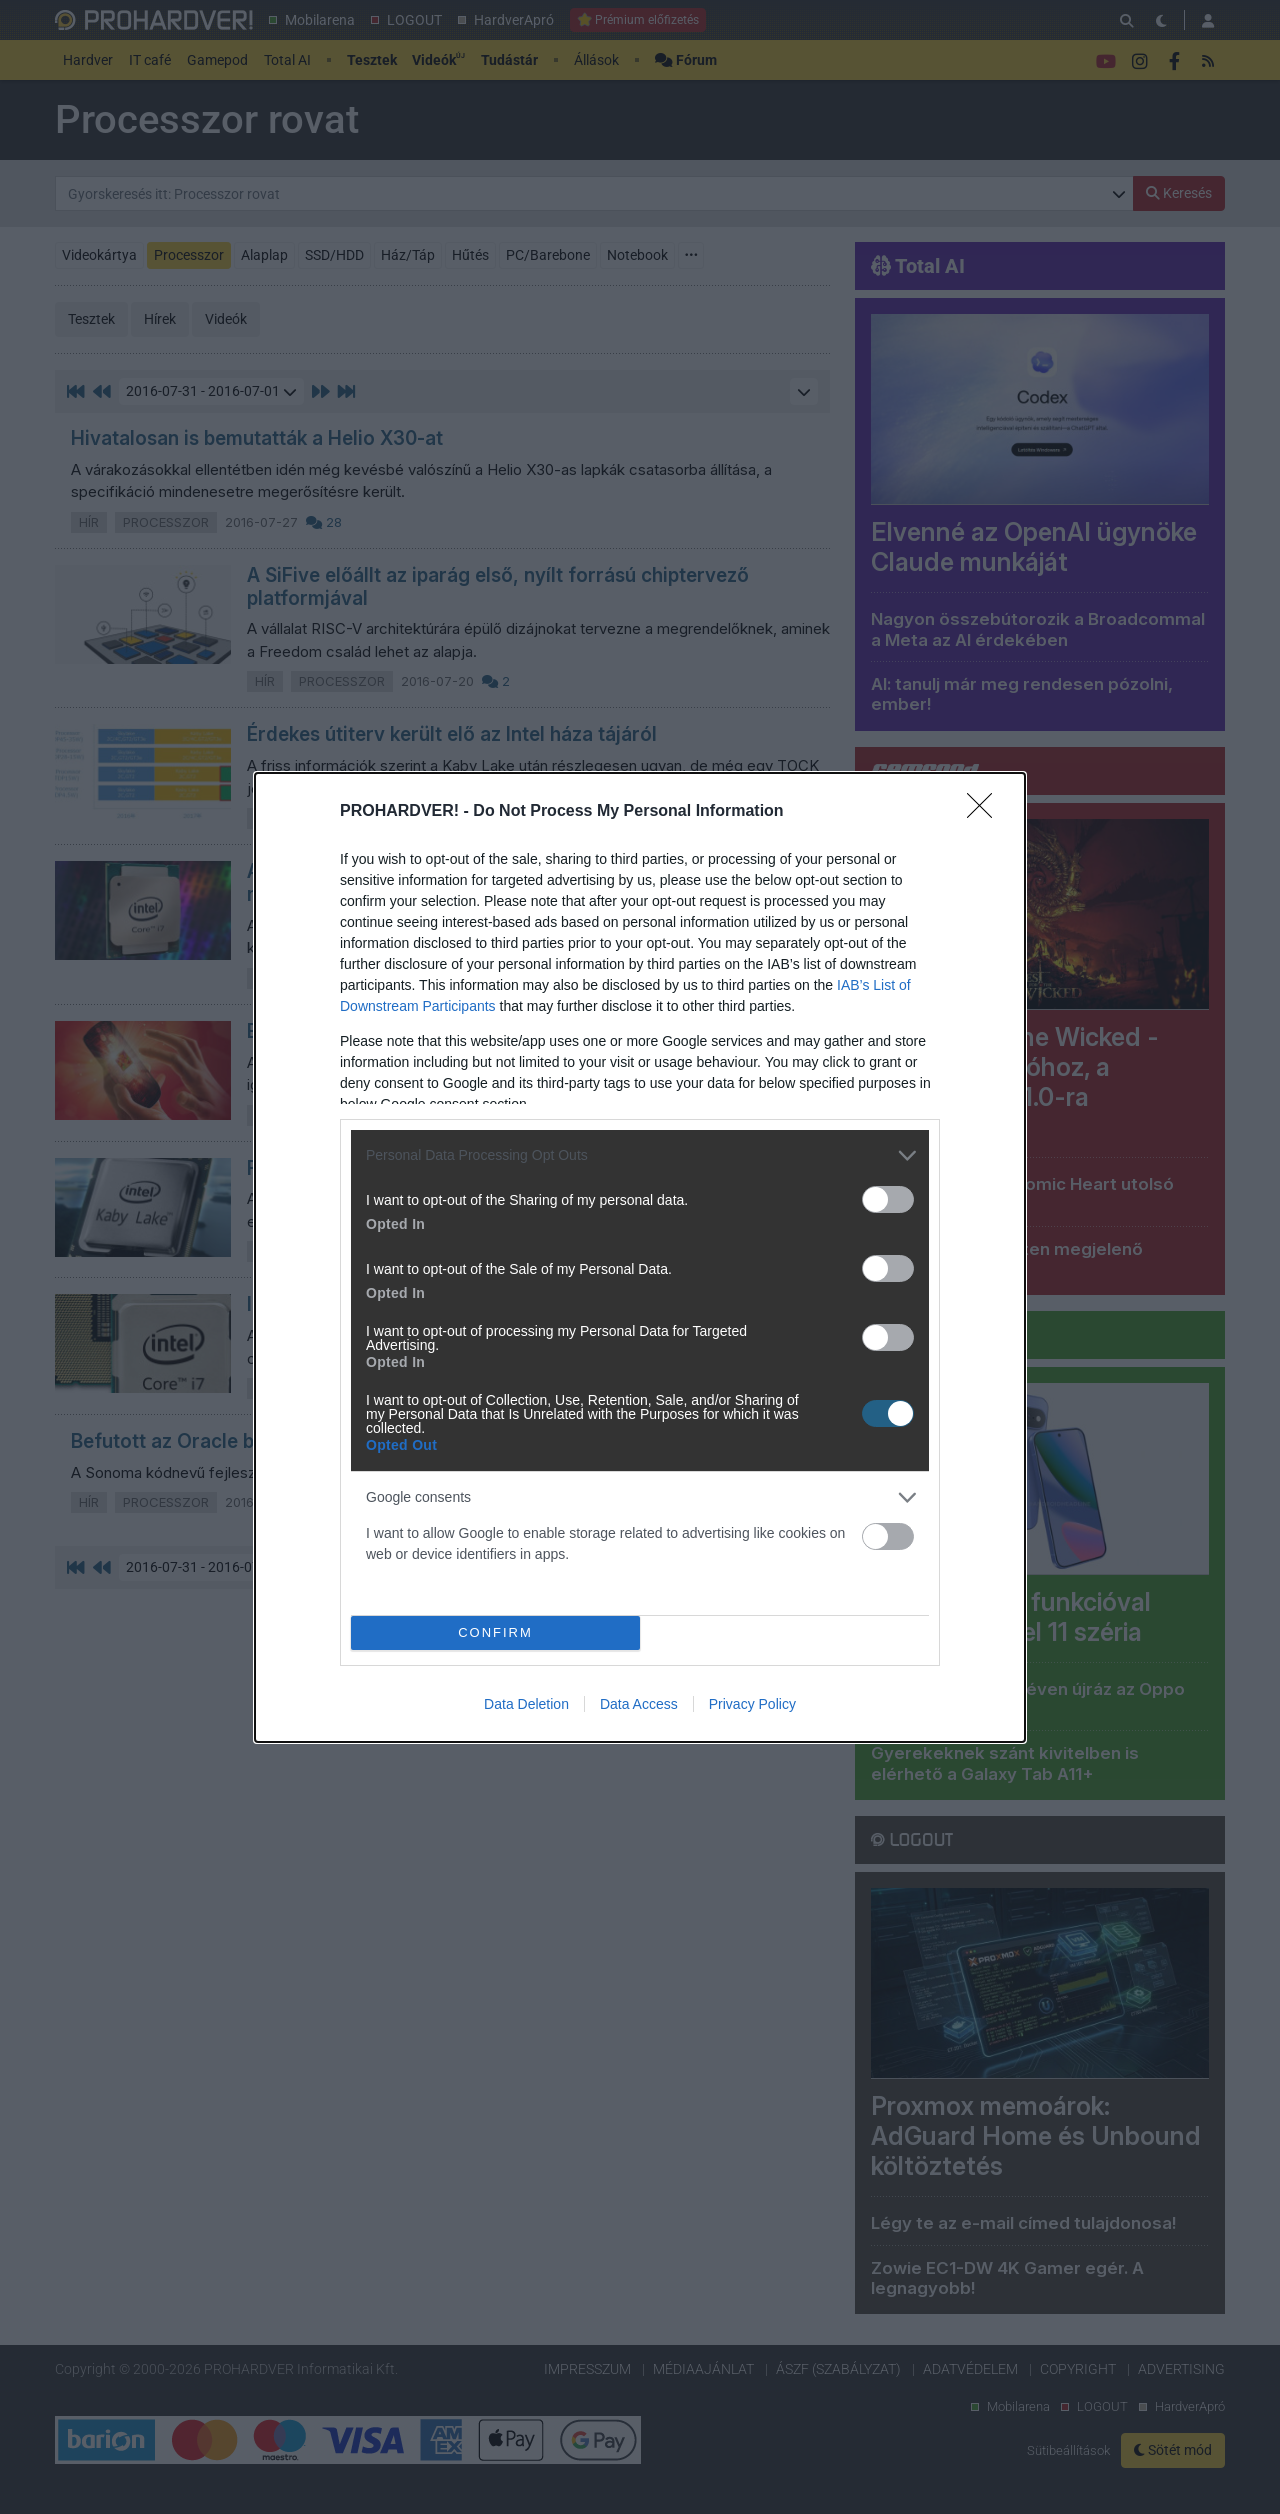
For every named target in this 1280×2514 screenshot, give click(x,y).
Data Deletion (526, 1704)
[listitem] (640, 1155)
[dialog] (640, 1257)
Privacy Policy (752, 1704)
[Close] (986, 812)
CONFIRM (495, 1632)
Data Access (639, 1704)
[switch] (888, 1199)
